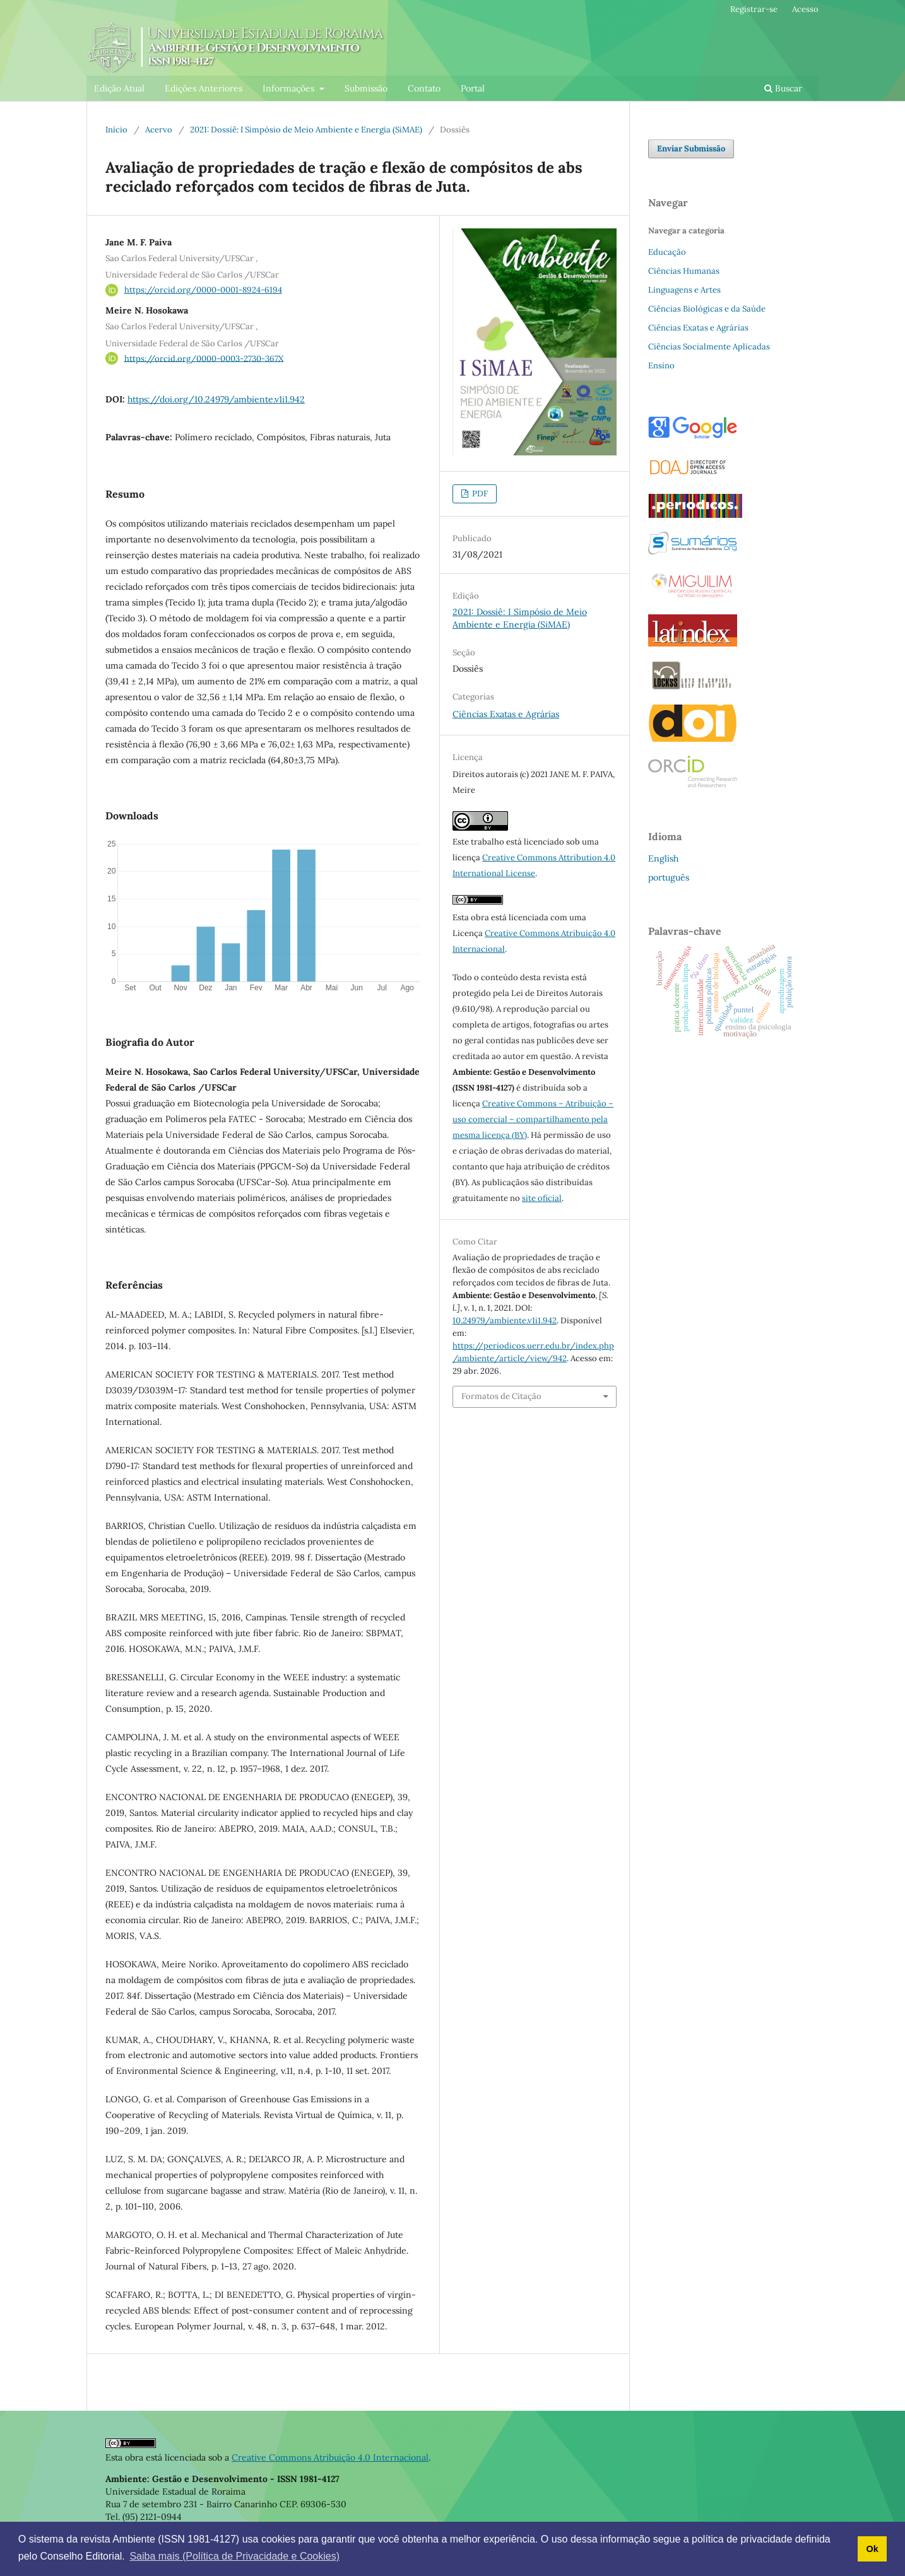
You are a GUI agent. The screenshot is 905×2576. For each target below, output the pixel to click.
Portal (473, 88)
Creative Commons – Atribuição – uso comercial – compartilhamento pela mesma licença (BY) (532, 1119)
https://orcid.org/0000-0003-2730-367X (203, 358)
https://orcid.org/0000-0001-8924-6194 (203, 289)
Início (116, 129)
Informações (290, 88)
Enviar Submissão (691, 148)
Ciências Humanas (683, 271)
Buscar (783, 88)
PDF (479, 493)
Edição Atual (119, 88)
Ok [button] (872, 2549)
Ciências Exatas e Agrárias (505, 714)
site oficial (542, 1198)
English (663, 858)
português (668, 877)
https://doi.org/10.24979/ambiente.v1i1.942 (216, 399)
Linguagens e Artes (684, 289)
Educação (667, 252)
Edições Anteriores (203, 88)
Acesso (805, 9)
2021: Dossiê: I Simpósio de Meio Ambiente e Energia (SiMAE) (306, 129)
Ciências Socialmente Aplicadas (709, 346)
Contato (424, 88)
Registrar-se (754, 9)
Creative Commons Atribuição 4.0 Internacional (330, 2457)
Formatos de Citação (501, 1396)
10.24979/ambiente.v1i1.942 (504, 1320)
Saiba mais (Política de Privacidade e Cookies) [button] (234, 2556)
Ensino (661, 365)
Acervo (158, 129)
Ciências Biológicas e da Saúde (707, 308)
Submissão (366, 88)
